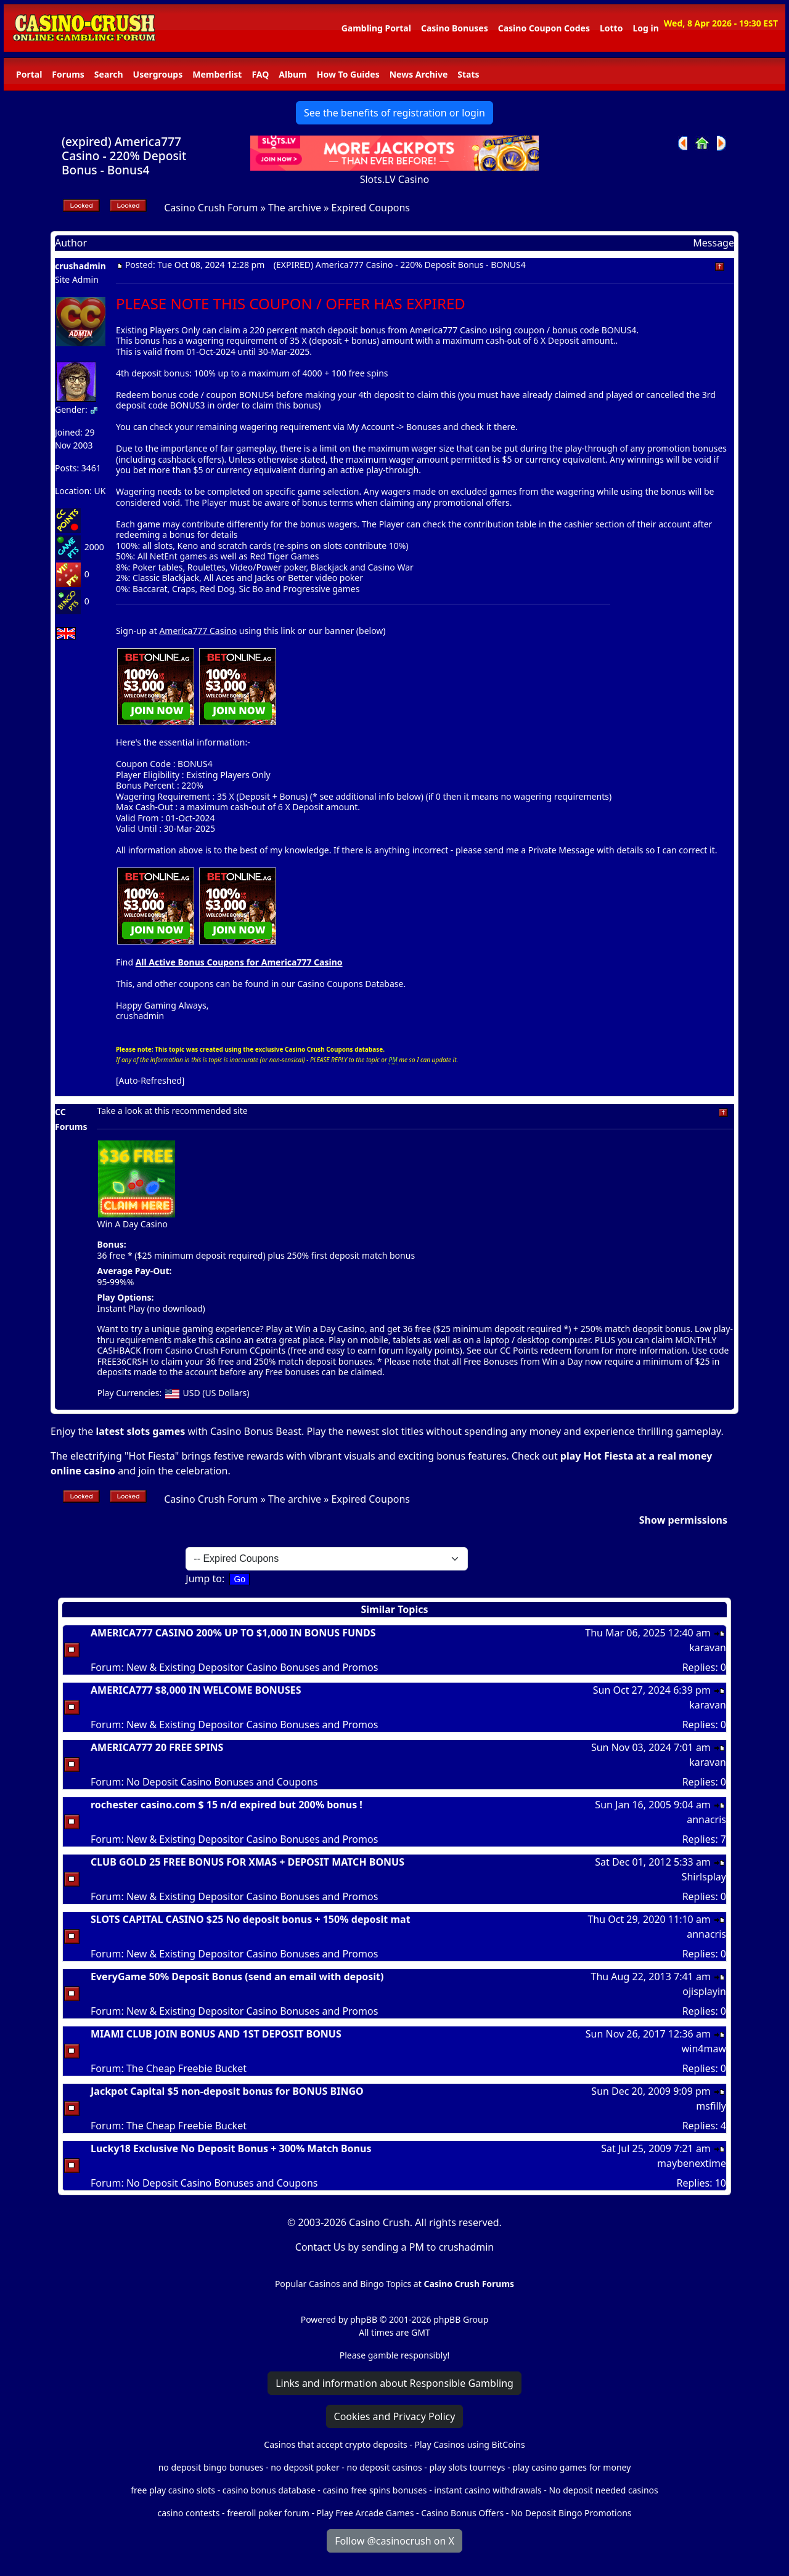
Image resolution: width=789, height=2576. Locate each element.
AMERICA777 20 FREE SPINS (157, 1747)
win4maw (704, 2048)
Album (292, 74)
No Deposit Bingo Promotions (571, 2513)
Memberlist (217, 74)
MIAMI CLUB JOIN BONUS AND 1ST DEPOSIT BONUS (216, 2034)
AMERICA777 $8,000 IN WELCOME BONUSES (196, 1690)
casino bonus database (269, 2490)
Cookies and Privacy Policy (395, 2416)
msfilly (711, 2106)
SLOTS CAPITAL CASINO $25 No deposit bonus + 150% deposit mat (251, 1919)
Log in (645, 28)
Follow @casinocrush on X (394, 2541)
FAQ (260, 74)
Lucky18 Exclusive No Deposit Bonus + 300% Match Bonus (231, 2148)
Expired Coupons (371, 207)
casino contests (188, 2513)
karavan (707, 1647)
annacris (706, 1819)
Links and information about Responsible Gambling (394, 2383)
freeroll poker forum (268, 2513)
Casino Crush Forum (211, 207)
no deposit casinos (384, 2467)
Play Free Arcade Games (365, 2513)
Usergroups (158, 74)
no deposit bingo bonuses (211, 2467)
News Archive (419, 74)
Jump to (204, 1578)
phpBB (363, 2319)
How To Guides (348, 74)
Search (108, 74)
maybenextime (691, 2163)
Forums (68, 74)
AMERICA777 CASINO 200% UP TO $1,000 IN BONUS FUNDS (233, 1632)
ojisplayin (704, 1991)
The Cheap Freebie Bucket (186, 2068)
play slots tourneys (467, 2467)
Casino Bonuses (454, 28)
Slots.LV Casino (395, 179)
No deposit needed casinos (603, 2490)
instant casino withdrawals (489, 2490)
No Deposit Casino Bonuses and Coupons (222, 1782)
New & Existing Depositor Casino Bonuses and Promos (252, 1667)
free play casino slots (173, 2490)
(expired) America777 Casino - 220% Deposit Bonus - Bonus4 (124, 155)
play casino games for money (571, 2467)
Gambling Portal (376, 28)
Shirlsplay (704, 1876)
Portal (29, 74)
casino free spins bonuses (374, 2490)
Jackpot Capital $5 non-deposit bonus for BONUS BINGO (227, 2091)
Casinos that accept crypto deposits (335, 2444)
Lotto (611, 28)
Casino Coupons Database (351, 983)
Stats (468, 74)
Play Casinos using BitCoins (469, 2444)
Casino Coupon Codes (544, 28)
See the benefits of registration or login (394, 113)
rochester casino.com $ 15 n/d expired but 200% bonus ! (226, 1804)
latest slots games (140, 1431)
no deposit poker (305, 2467)
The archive (294, 207)
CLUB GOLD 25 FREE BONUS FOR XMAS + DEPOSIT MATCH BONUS (247, 1862)
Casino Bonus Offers (462, 2513)
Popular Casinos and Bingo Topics (343, 2284)
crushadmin (80, 266)
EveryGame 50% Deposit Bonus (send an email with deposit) (237, 1976)
